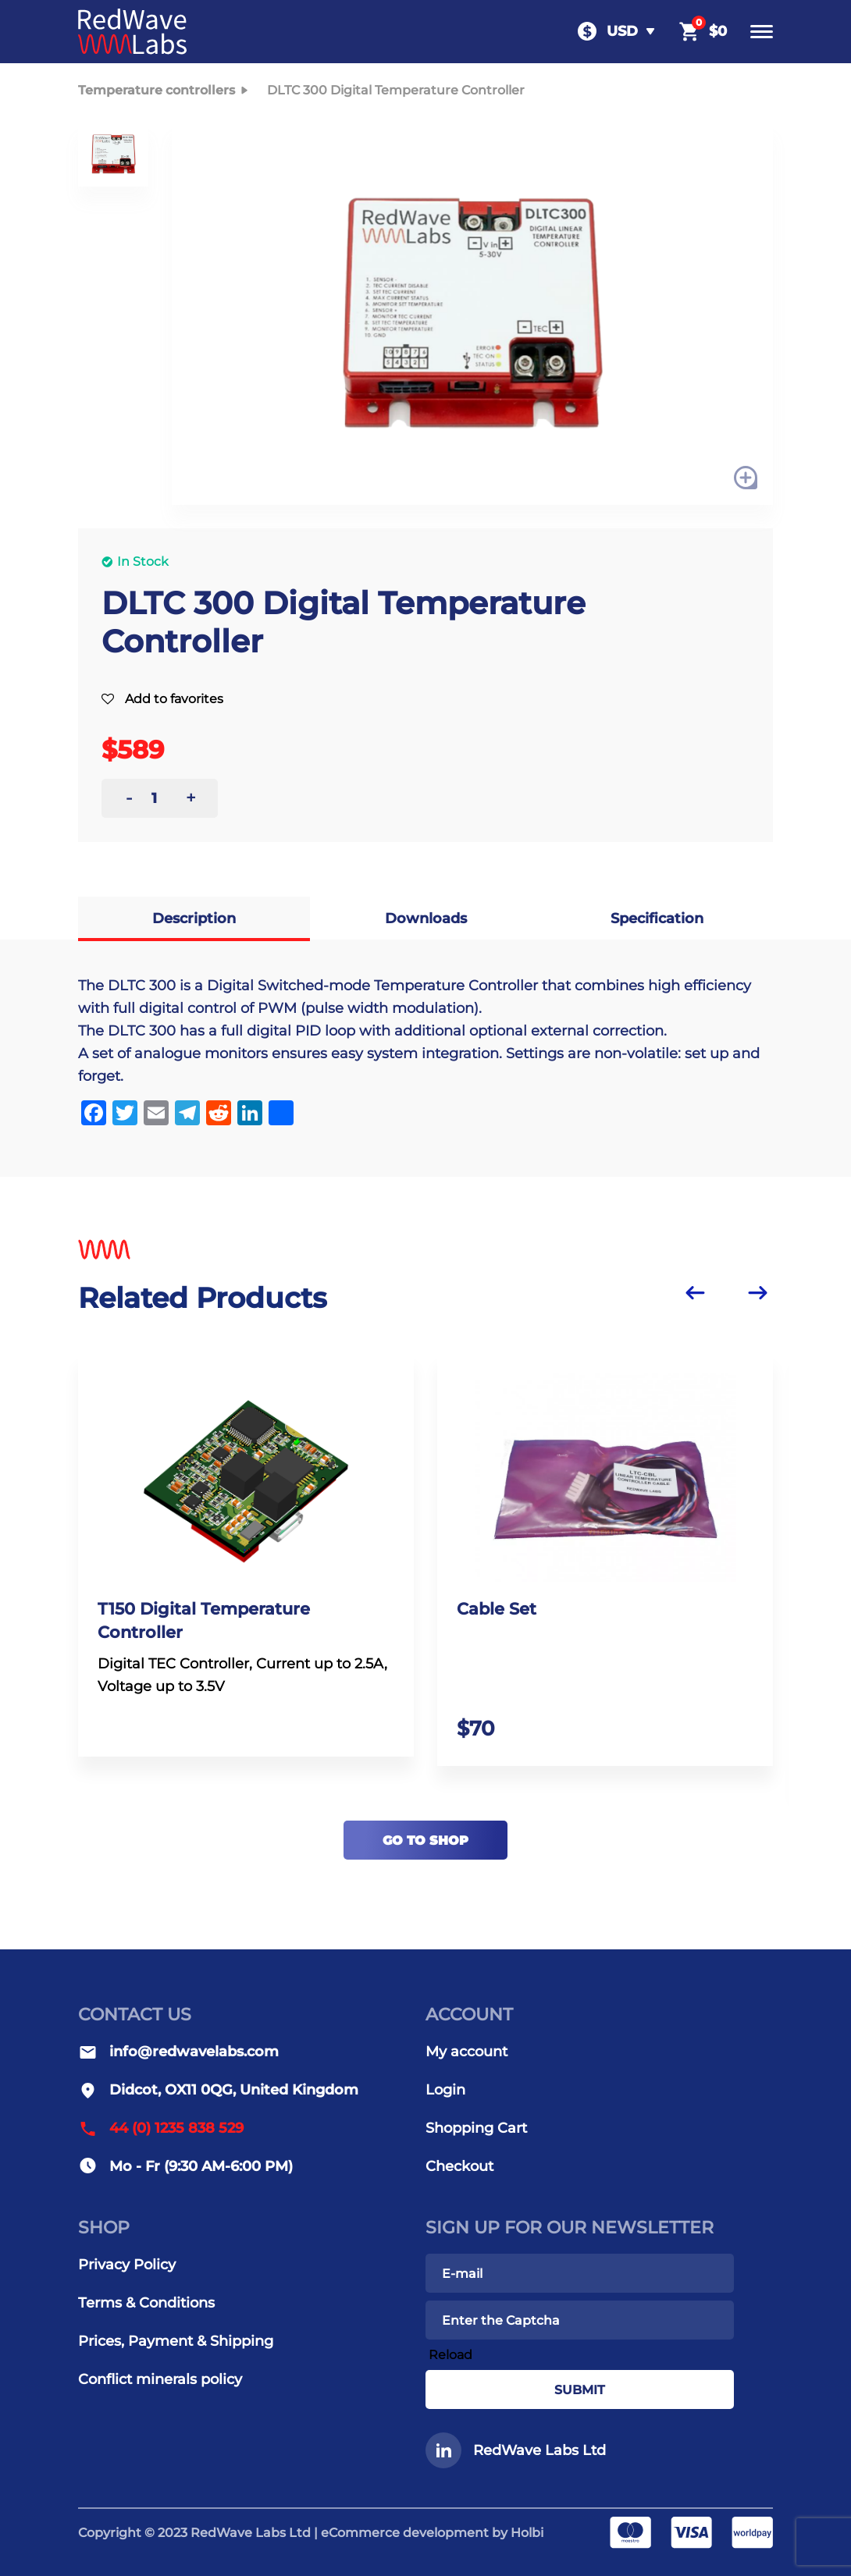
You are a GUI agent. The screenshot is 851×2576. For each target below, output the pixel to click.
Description (194, 917)
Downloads (426, 917)
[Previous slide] (694, 1292)
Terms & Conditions (146, 2302)
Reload (450, 2354)
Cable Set (502, 1612)
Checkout (459, 2166)
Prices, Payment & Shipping (175, 2341)
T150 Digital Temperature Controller (210, 1626)
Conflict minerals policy (160, 2379)
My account (466, 2051)
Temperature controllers (166, 91)
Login (445, 2089)
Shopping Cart (476, 2128)
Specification (657, 917)
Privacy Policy (127, 2264)
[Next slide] (757, 1292)
